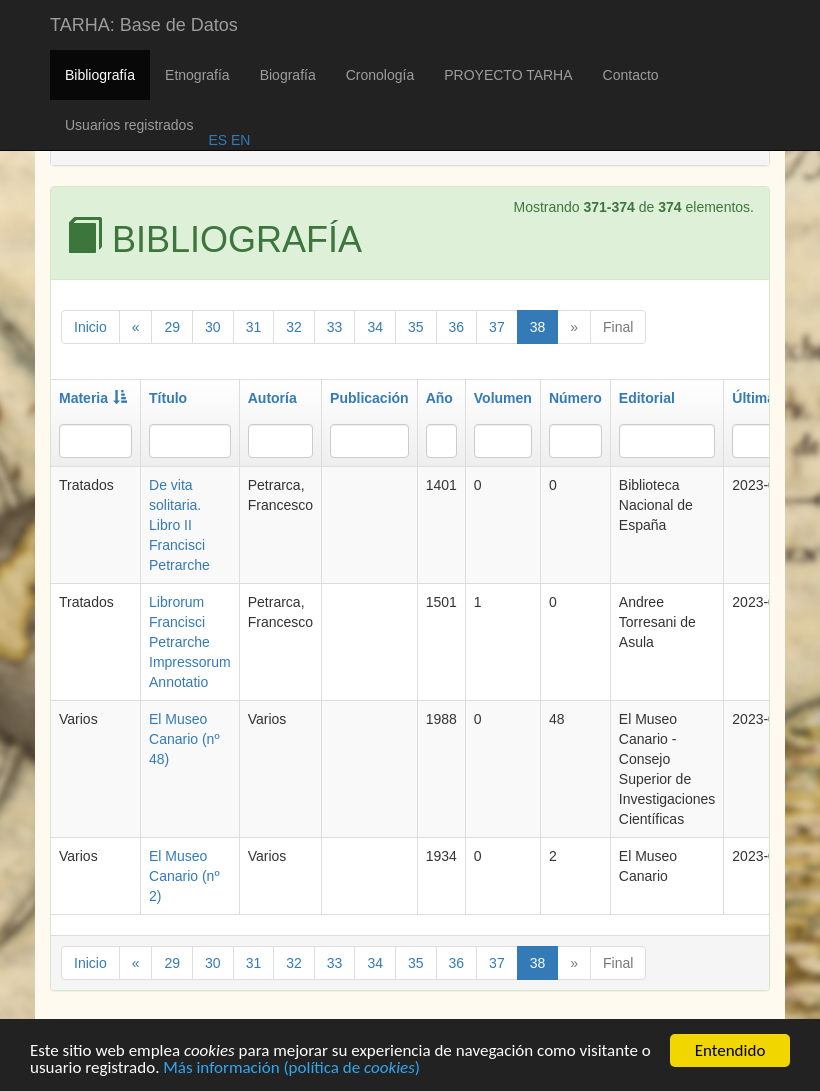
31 (254, 327)
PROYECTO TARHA (508, 75)
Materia (93, 398)
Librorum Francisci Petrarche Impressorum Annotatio (190, 642)
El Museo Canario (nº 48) (184, 739)
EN (238, 140)
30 (213, 327)
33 (335, 327)
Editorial (647, 398)
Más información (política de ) (291, 1069)
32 (294, 327)
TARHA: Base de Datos (144, 25)
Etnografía (197, 75)
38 (538, 327)
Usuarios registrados (129, 125)
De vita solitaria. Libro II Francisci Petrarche (179, 525)
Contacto (631, 75)
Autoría (272, 398)
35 (416, 327)
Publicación (369, 398)
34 (375, 327)
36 (457, 327)
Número (575, 398)
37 (497, 327)
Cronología (380, 75)
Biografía (288, 75)
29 (172, 327)
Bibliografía (100, 75)
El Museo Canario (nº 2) (184, 876)
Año (439, 398)
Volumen (503, 398)
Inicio (90, 327)
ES (217, 140)
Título (168, 398)
